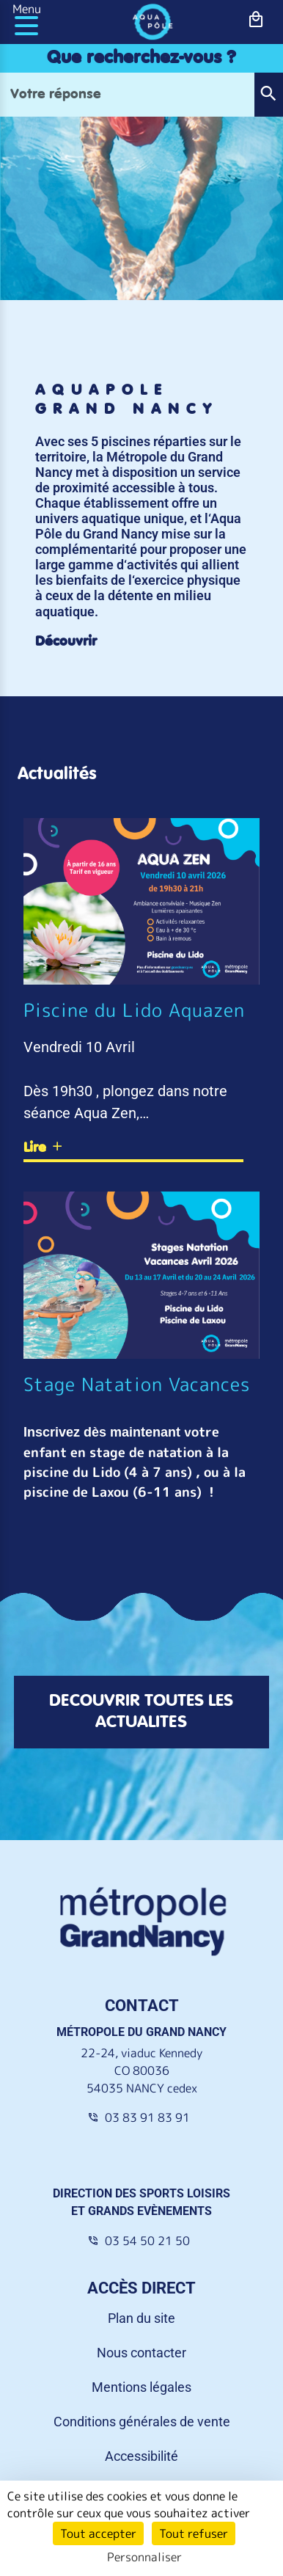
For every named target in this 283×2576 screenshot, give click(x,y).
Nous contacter (141, 2303)
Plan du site (141, 2269)
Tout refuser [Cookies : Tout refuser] (193, 2533)
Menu (26, 9)
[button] (268, 95)
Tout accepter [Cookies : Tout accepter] (98, 2533)
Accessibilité (141, 2407)
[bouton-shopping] (256, 19)
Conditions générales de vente (142, 2372)
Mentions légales (141, 2338)
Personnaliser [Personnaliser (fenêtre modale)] (144, 2557)
